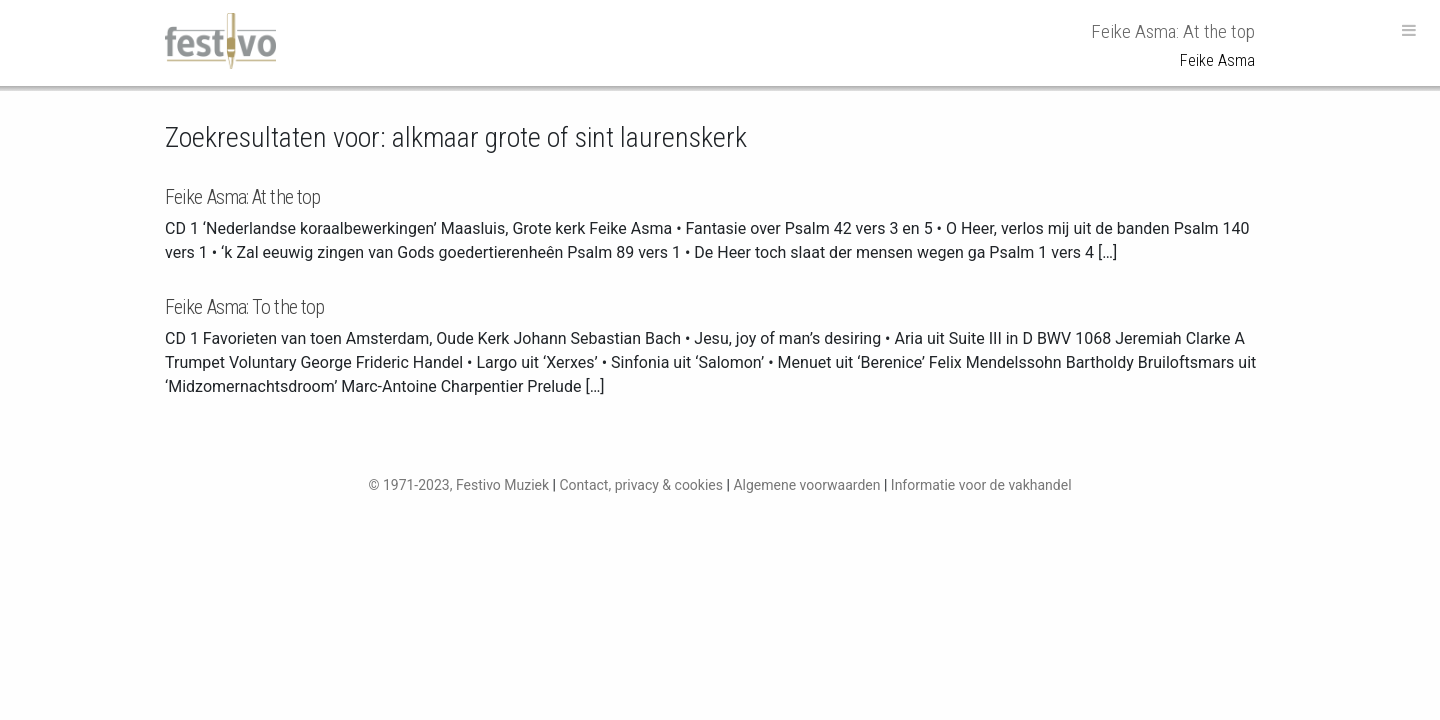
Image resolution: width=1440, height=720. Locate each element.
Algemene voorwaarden (806, 485)
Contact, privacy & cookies (641, 485)
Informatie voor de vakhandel (981, 485)
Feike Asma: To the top (244, 307)
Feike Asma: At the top (242, 197)
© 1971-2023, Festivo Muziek (458, 485)
